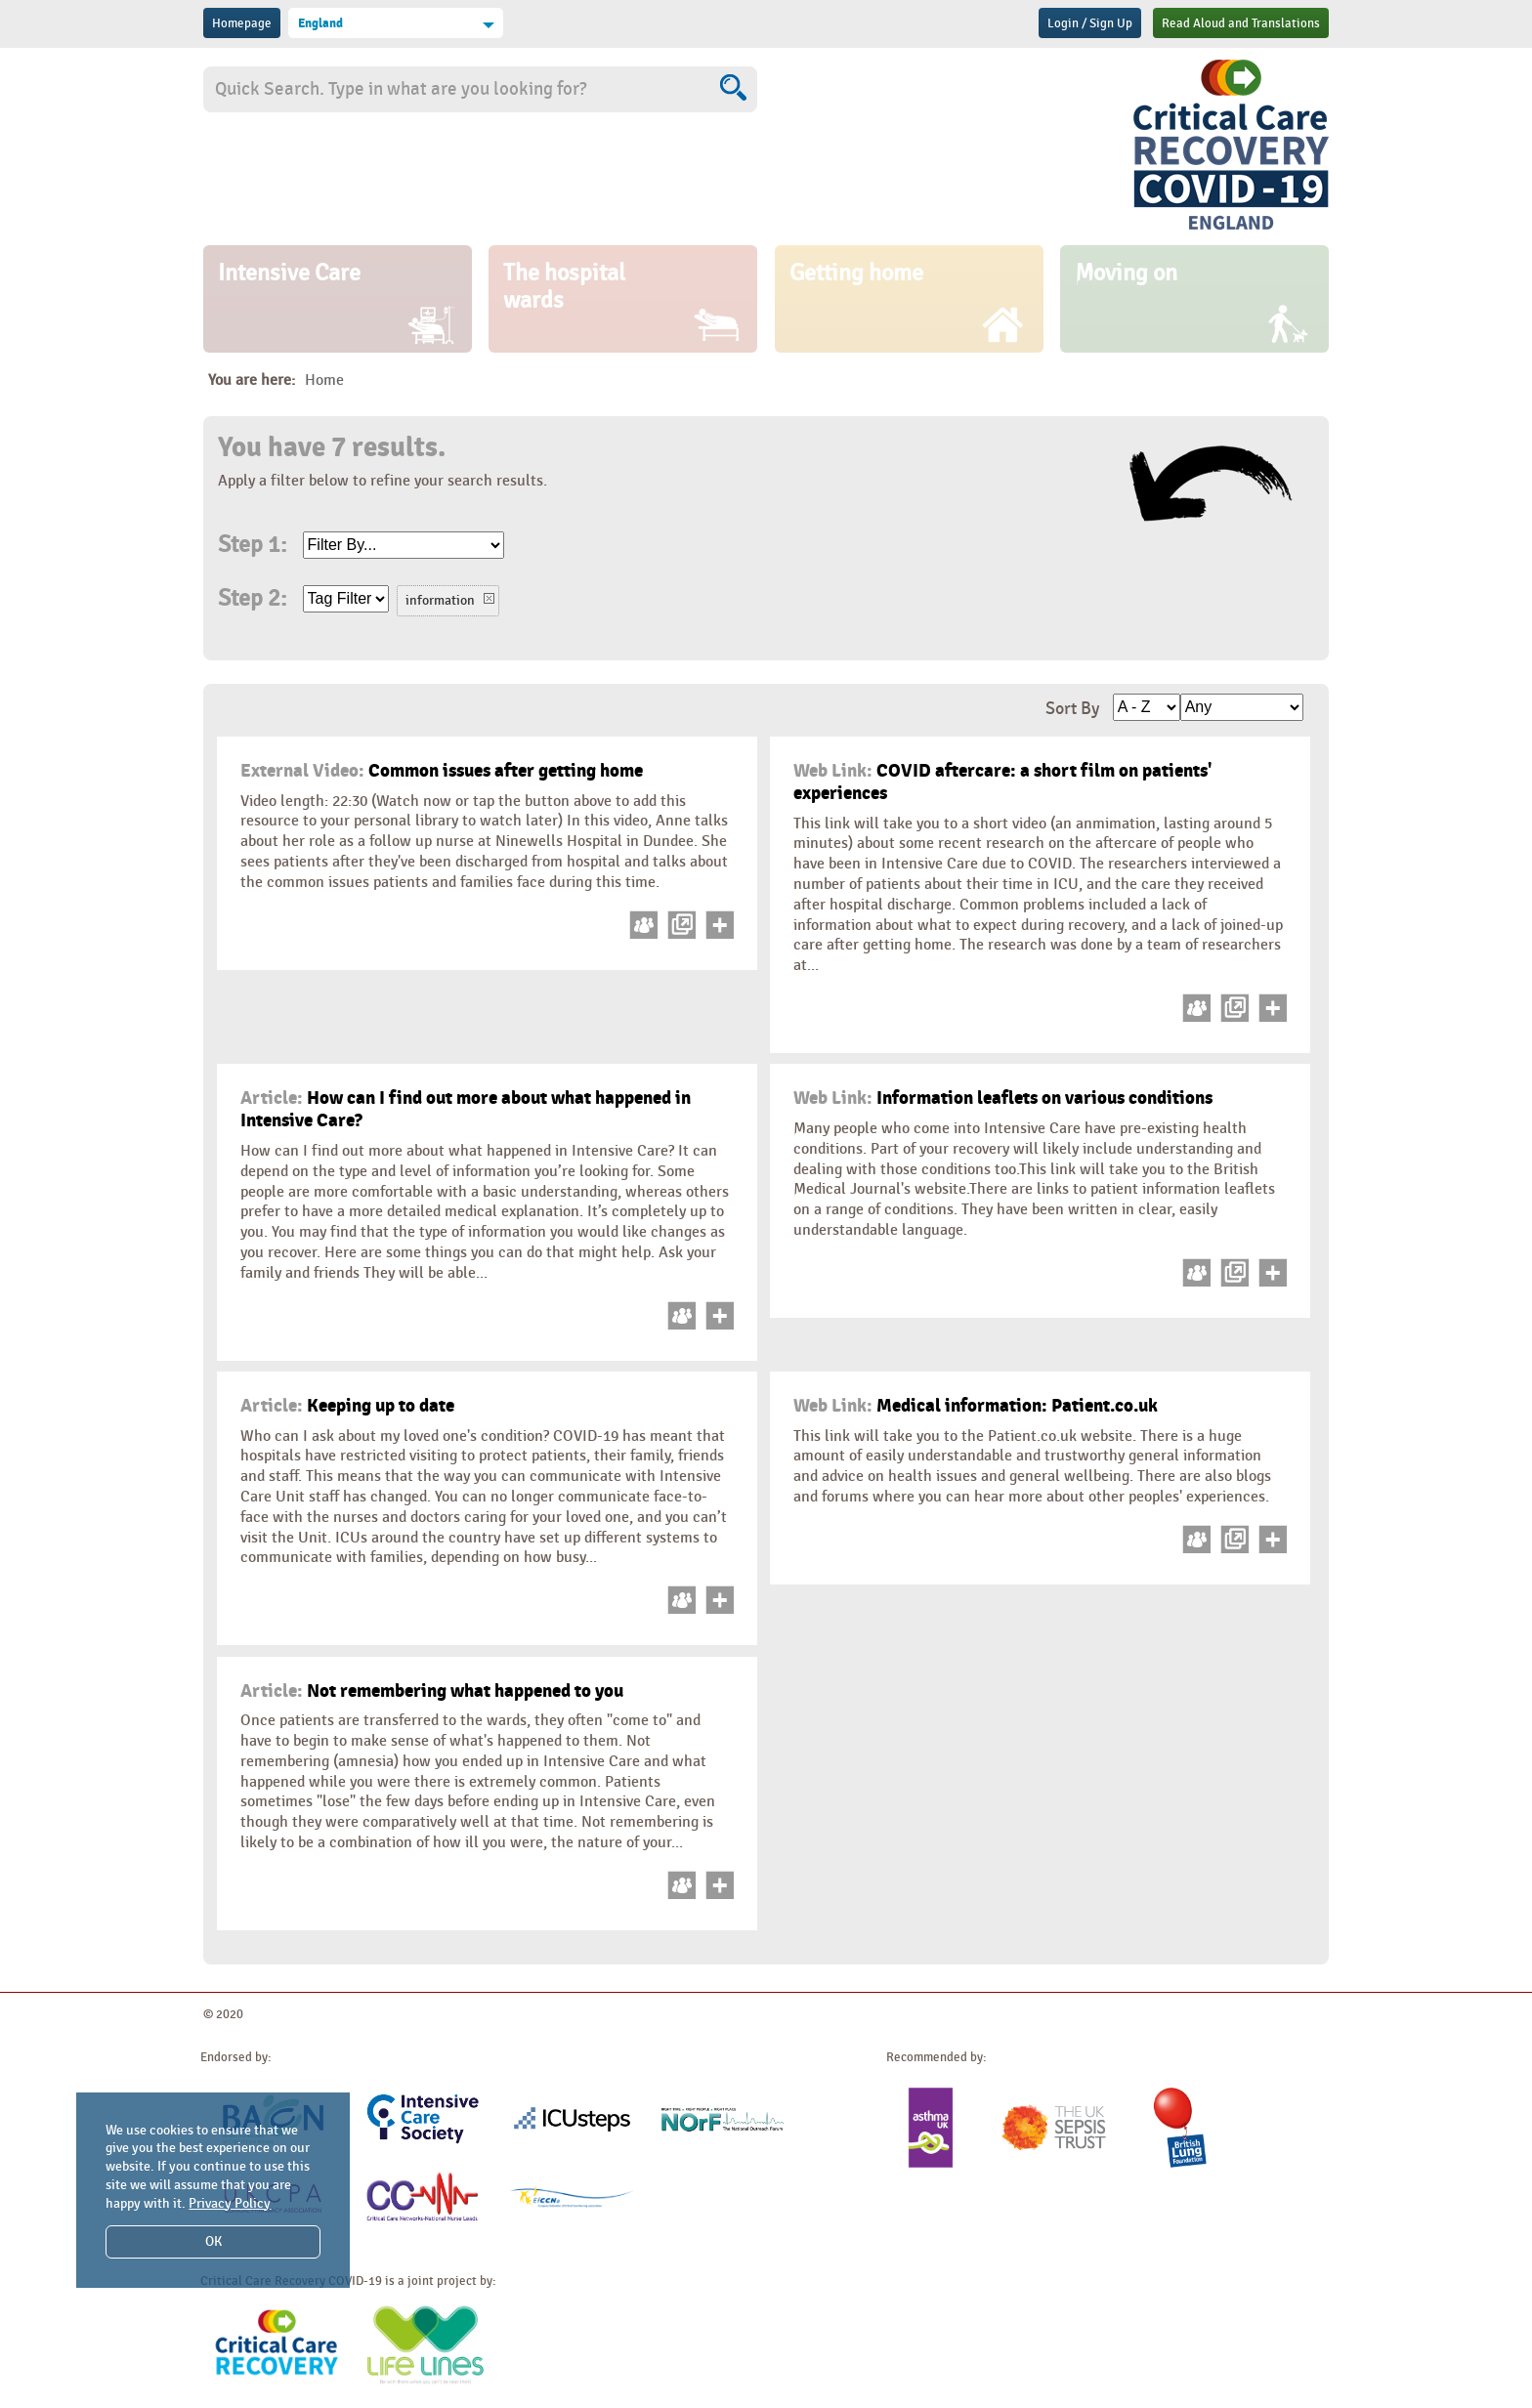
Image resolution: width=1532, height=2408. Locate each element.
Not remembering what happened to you (431, 1691)
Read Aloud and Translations (1241, 23)
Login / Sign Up (1089, 23)
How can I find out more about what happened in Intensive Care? (465, 1109)
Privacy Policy (230, 2203)
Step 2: (252, 599)
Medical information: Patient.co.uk (975, 1405)
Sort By (1072, 708)
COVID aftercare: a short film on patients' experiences (1003, 782)
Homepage (242, 23)
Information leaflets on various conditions (1003, 1098)
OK (213, 2241)
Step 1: (252, 545)
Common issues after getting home (441, 770)
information (440, 600)
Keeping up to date (347, 1405)
